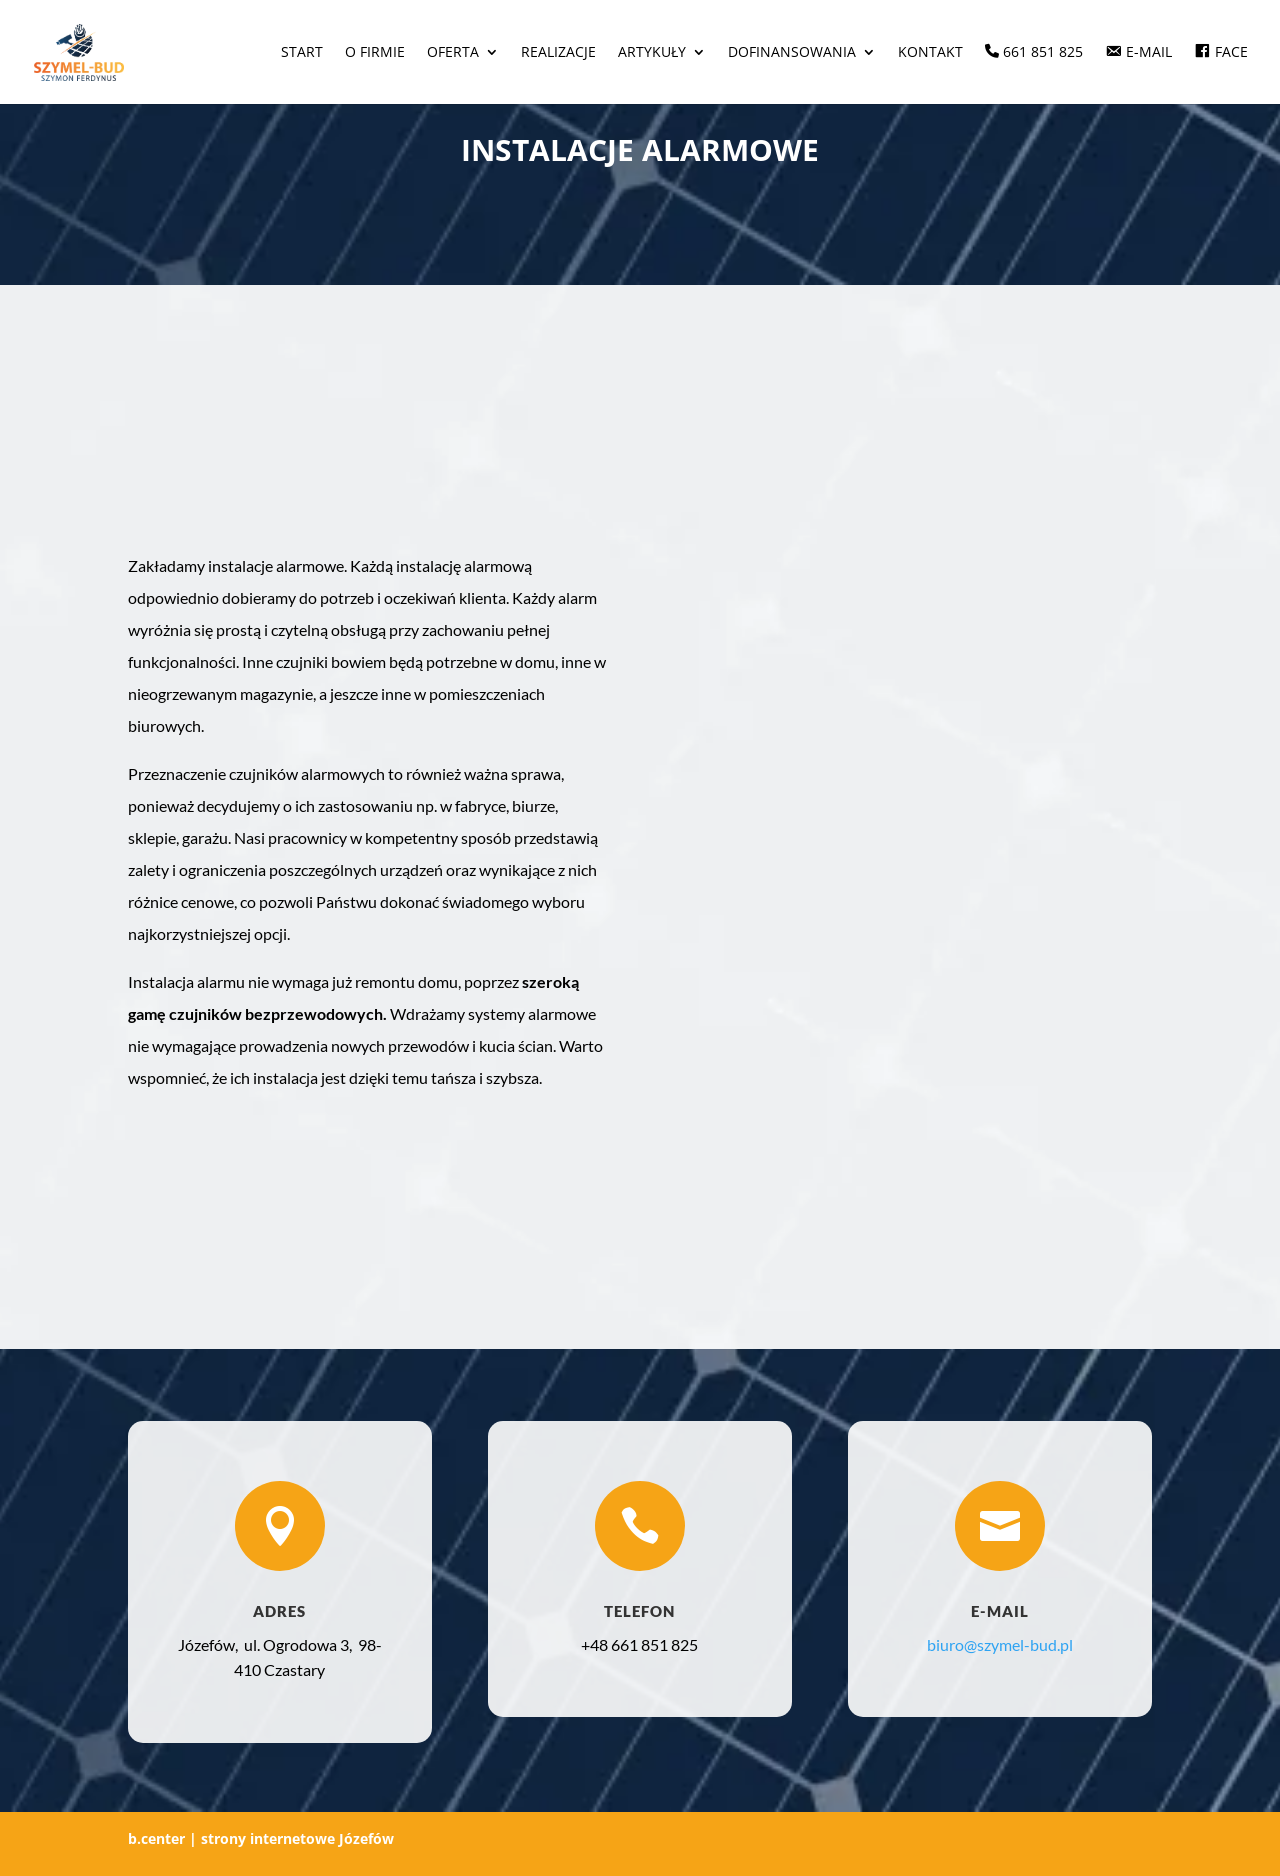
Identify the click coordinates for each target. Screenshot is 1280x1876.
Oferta (453, 53)
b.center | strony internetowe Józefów (261, 1838)
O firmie (375, 53)
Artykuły (652, 53)
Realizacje (558, 53)
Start (302, 53)
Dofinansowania (792, 53)
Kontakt (930, 53)
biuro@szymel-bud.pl (1000, 1644)
